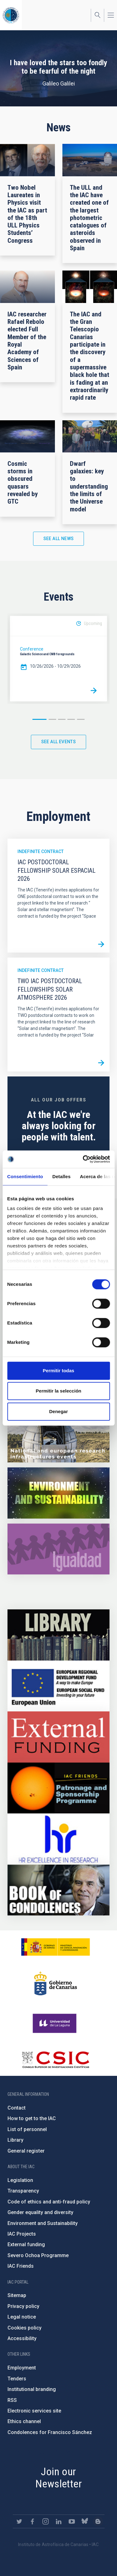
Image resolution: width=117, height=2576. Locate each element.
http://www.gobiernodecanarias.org (55, 1983)
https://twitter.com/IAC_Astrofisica (19, 2521)
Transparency (23, 2191)
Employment (21, 2368)
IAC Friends (20, 2266)
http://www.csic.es (55, 2059)
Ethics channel (24, 2421)
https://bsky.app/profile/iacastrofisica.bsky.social (84, 2521)
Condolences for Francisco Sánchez (49, 2432)
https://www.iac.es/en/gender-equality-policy (58, 1549)
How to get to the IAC (31, 2118)
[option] (58, 658)
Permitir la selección (58, 1390)
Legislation (20, 2180)
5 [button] (81, 719)
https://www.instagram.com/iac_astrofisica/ (45, 2521)
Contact (16, 2108)
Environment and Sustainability (42, 2223)
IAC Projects (21, 2234)
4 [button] (71, 719)
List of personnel (27, 2129)
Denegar (58, 1411)
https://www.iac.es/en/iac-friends (58, 1788)
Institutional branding (31, 2389)
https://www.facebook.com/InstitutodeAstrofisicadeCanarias (32, 2521)
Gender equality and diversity (40, 2212)
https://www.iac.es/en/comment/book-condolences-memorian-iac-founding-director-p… (58, 1890)
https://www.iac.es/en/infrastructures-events (58, 1437)
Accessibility (22, 2338)
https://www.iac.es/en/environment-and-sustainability (58, 1493)
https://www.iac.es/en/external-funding (58, 1737)
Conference (31, 648)
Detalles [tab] (61, 1176)
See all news (58, 538)
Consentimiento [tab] (25, 1176)
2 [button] (52, 719)
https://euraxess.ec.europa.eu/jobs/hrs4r (58, 1839)
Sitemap (16, 2295)
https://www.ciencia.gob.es (55, 1947)
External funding (26, 2244)
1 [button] (39, 719)
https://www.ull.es (55, 2023)
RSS (12, 2400)
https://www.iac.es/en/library (58, 1635)
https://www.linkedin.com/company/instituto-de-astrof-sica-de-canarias (58, 2521)
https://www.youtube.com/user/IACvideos (71, 2521)
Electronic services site (34, 2411)
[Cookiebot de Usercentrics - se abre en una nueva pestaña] (83, 1159)
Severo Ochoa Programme (38, 2255)
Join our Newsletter (58, 2477)
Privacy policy (23, 2306)
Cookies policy (24, 2328)
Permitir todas (58, 1370)
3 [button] (62, 719)
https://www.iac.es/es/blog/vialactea (98, 2521)
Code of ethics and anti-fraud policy (48, 2202)
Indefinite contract (40, 851)
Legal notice (21, 2317)
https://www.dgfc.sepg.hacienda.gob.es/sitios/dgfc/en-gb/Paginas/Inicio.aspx (58, 1686)
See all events (58, 741)
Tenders (16, 2379)
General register (26, 2151)
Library (15, 2140)
